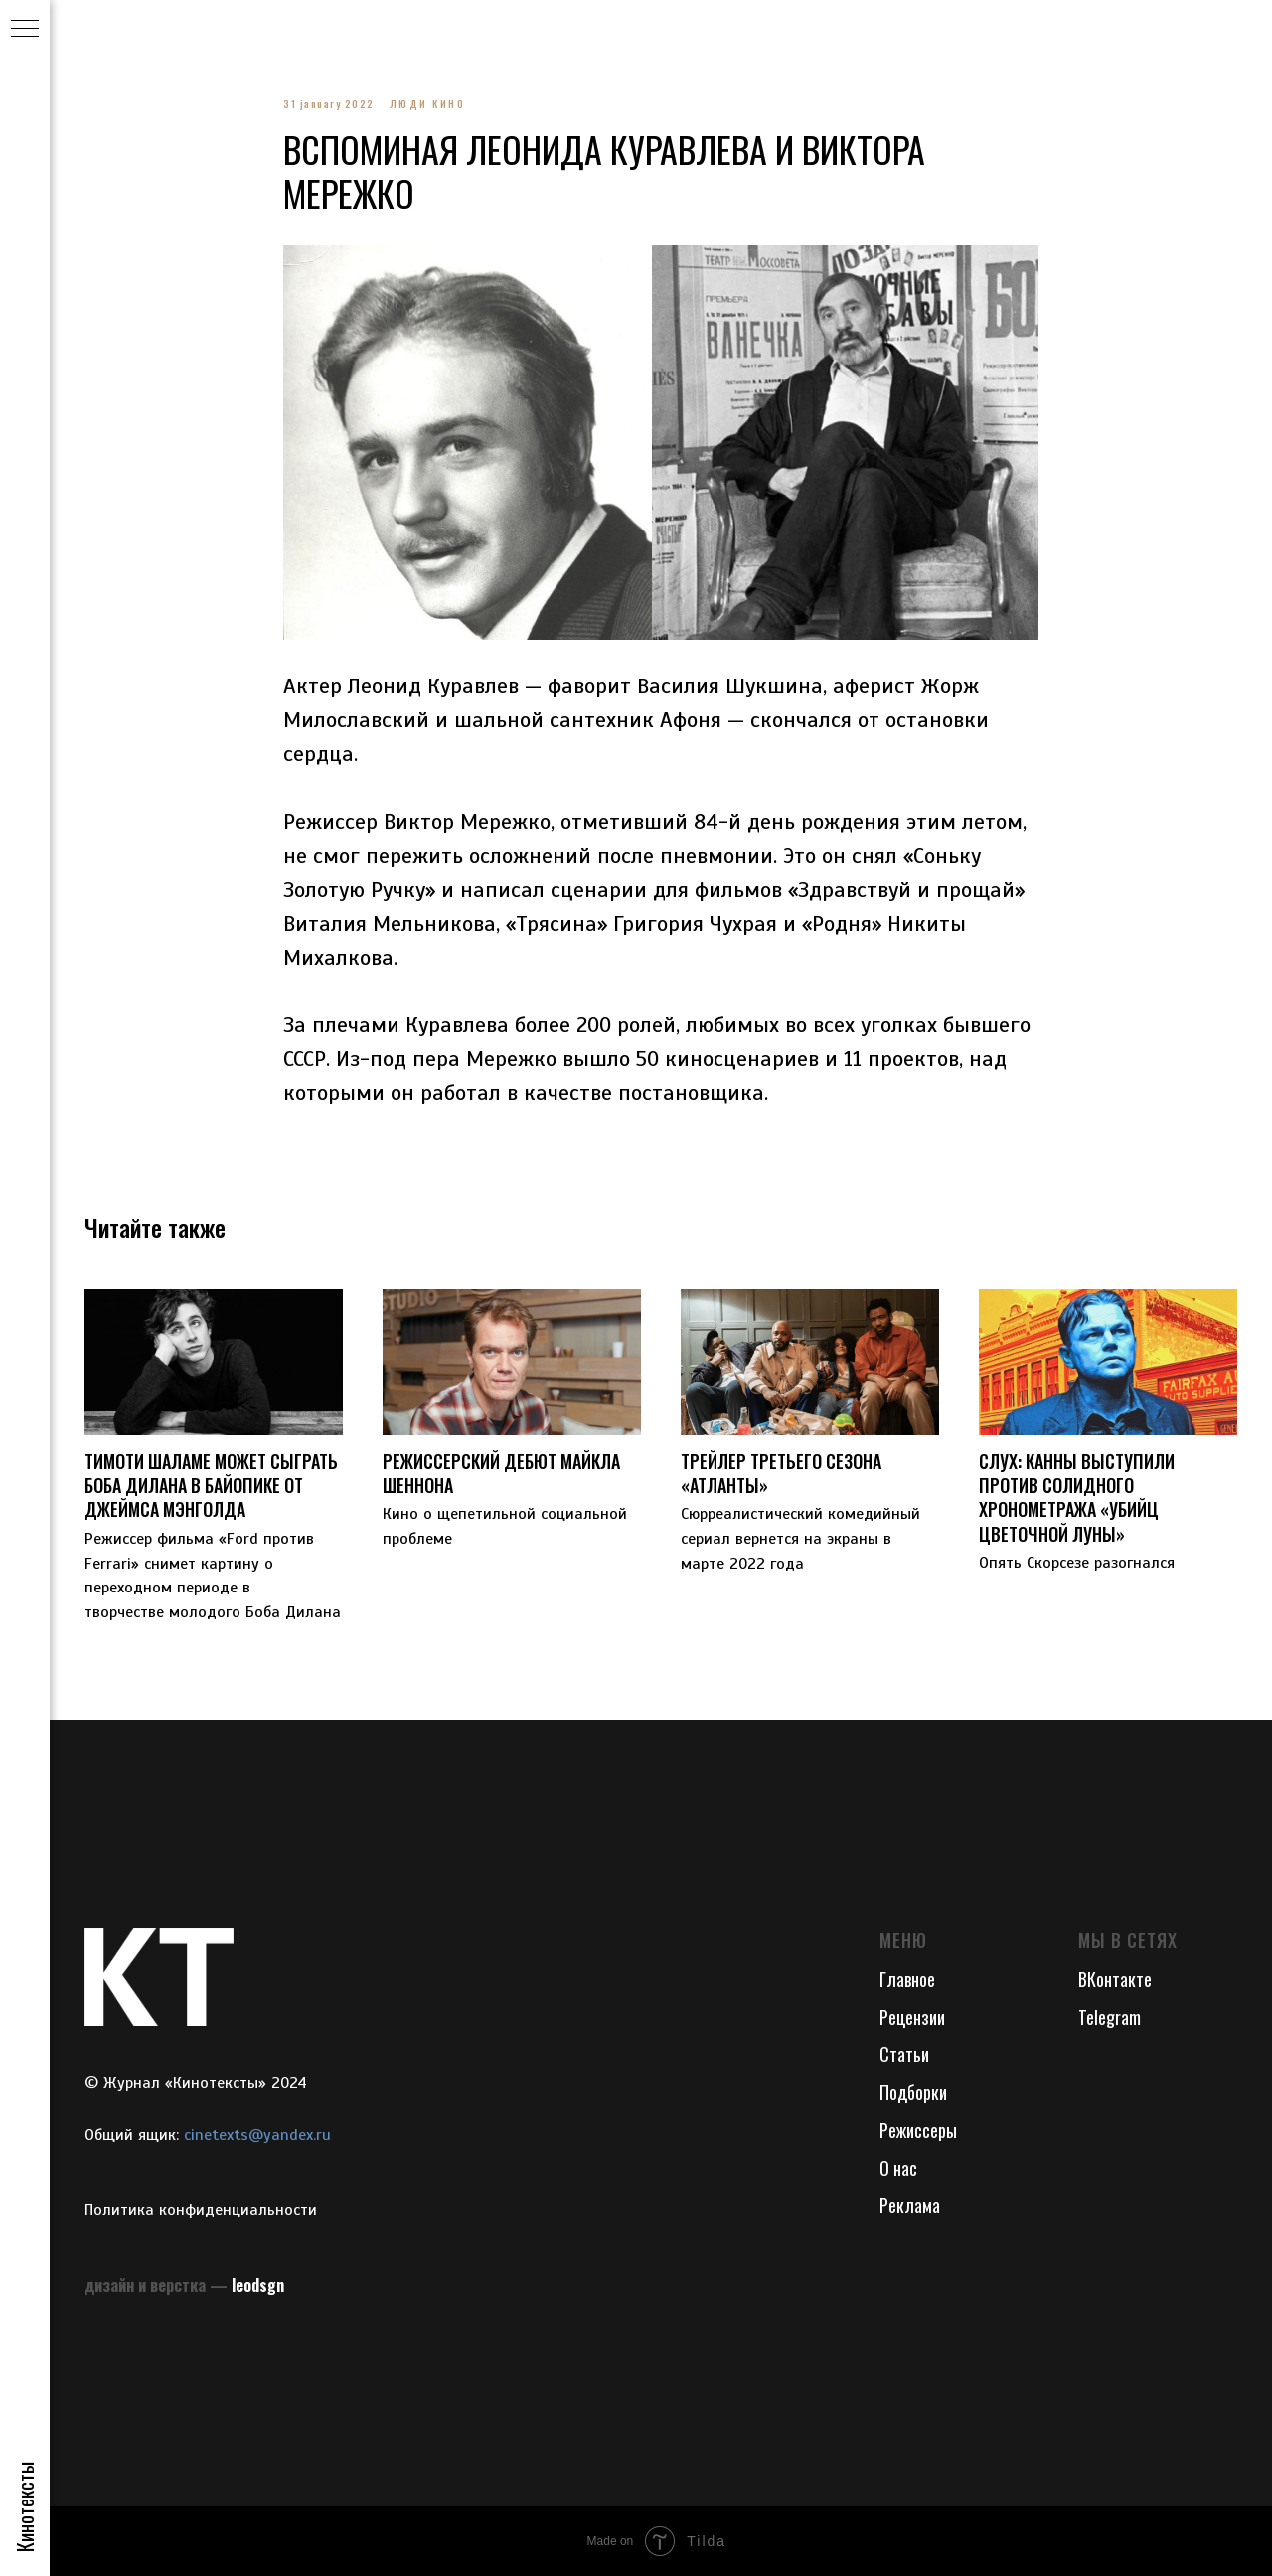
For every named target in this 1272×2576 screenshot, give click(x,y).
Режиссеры (918, 2130)
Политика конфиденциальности (200, 2210)
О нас (898, 2168)
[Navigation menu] (25, 30)
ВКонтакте (1115, 1979)
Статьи (904, 2054)
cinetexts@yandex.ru (257, 2135)
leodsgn (258, 2285)
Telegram (1109, 2017)
